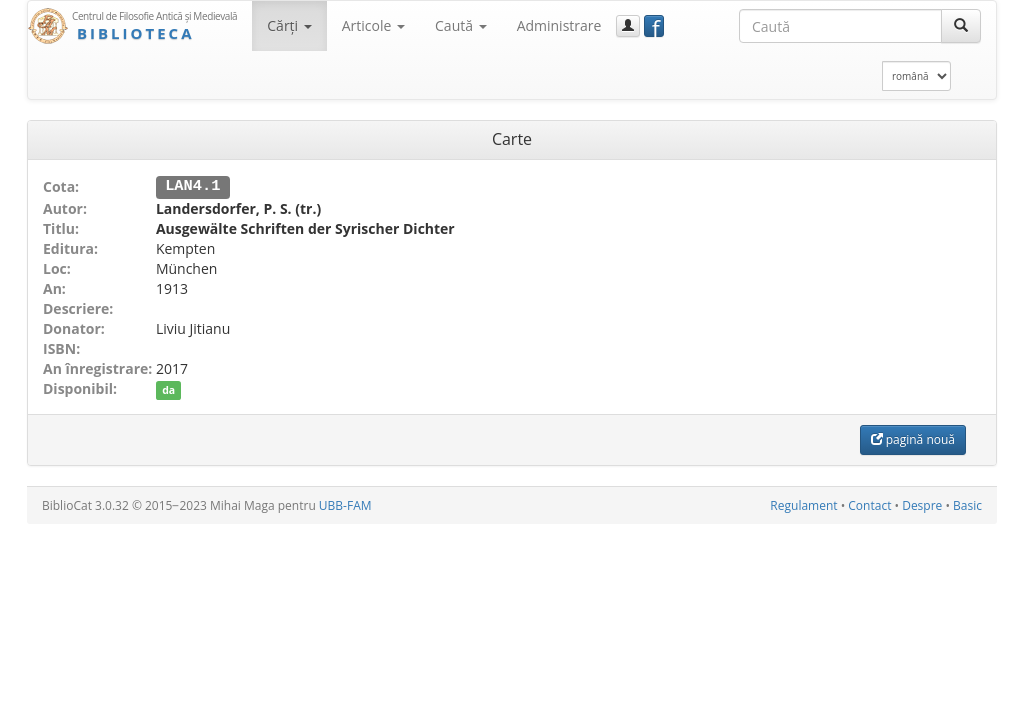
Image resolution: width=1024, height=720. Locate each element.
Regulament (803, 504)
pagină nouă (913, 438)
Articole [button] (373, 25)
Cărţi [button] (289, 25)
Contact (869, 504)
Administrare (559, 25)
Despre (922, 504)
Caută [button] (461, 25)
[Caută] (961, 26)
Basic (967, 504)
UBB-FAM (345, 504)
